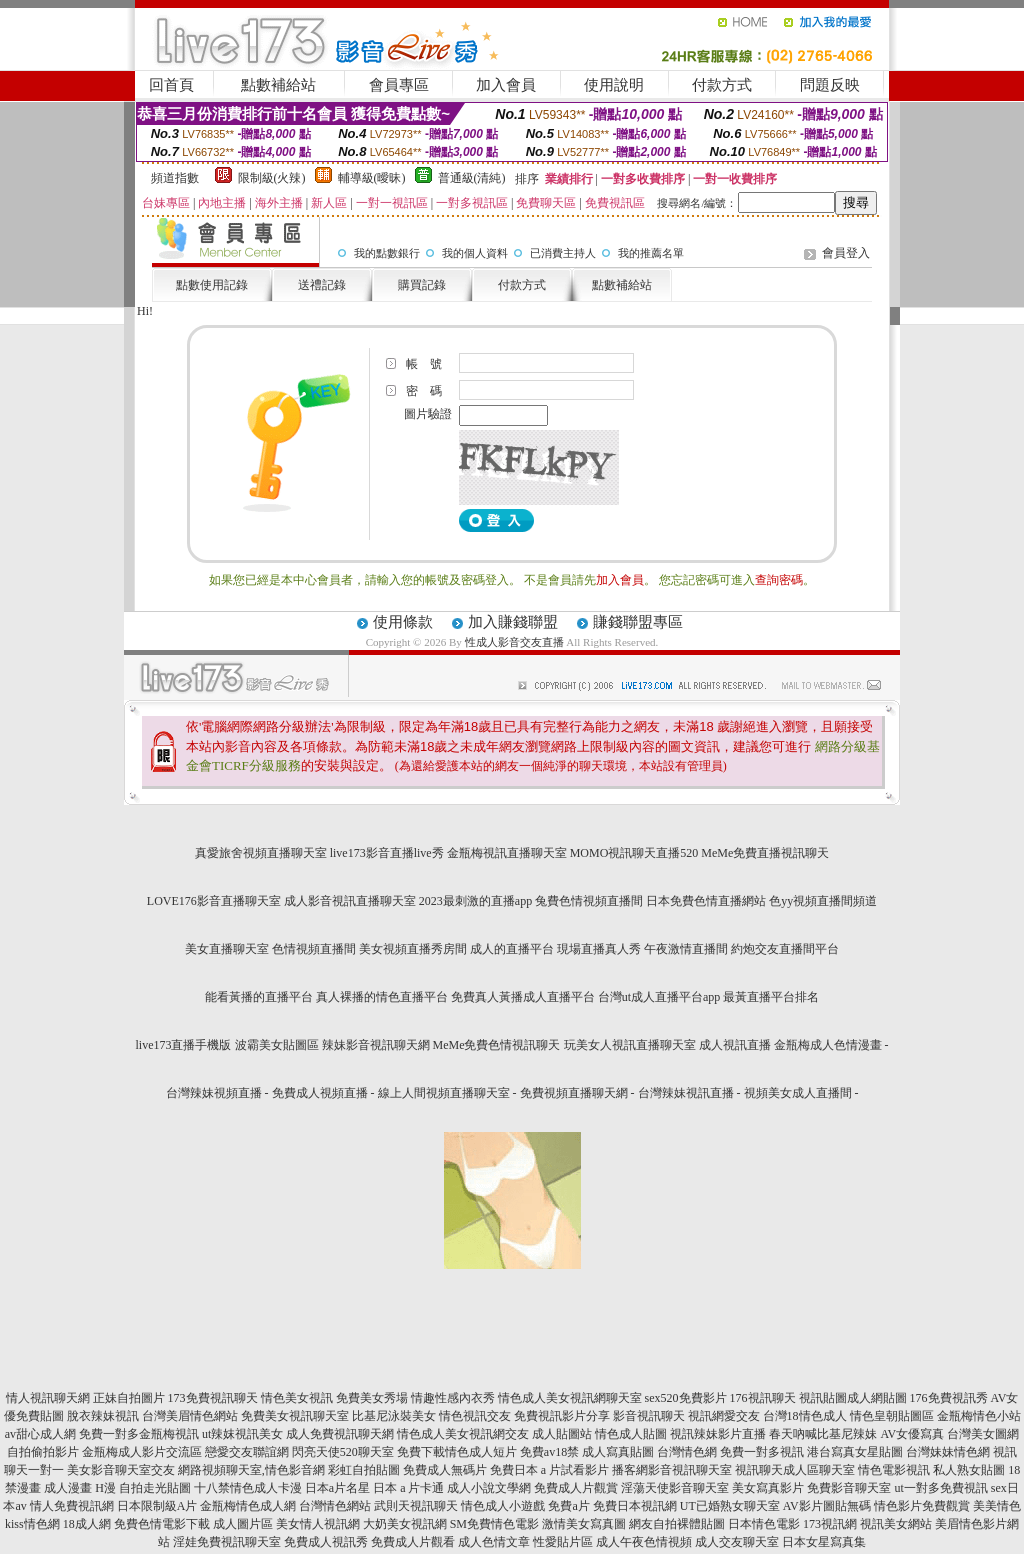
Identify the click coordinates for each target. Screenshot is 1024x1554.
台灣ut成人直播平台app (659, 997)
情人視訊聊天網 (48, 1398)
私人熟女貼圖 (969, 1470)
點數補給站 (278, 85)
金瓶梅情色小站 (979, 1416)
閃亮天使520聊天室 (343, 1452)
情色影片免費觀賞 (922, 1506)
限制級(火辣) (272, 178)
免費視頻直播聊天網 (574, 1093)
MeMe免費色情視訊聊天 (497, 1045)
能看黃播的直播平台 (259, 997)
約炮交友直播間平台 (785, 949)
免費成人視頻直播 (320, 1093)
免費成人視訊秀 (326, 1542)
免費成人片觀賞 (576, 1488)
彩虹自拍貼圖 (364, 1470)
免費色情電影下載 (162, 1524)
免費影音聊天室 (849, 1488)
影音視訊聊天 (649, 1416)
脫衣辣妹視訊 (103, 1416)
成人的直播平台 (512, 949)
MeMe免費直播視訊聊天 (765, 853)
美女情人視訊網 (318, 1524)
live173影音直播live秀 (387, 853)
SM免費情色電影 (494, 1524)
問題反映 (830, 85)
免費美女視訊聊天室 (295, 1416)
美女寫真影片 (768, 1488)
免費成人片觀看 (413, 1542)
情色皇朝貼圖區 (892, 1416)
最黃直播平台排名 (771, 997)
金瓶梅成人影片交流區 (142, 1452)
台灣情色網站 (335, 1506)
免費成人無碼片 (445, 1470)
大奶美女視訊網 (405, 1524)
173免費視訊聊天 (213, 1398)
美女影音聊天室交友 (121, 1470)
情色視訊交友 (475, 1416)
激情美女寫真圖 (584, 1524)
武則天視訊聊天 (416, 1506)
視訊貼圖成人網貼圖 (853, 1398)
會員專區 (399, 85)
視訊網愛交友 (724, 1416)
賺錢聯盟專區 (638, 622)
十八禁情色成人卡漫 (248, 1488)
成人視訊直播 (735, 1045)
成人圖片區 (243, 1524)
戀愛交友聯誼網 (247, 1452)
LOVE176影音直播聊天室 (214, 901)
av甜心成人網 (40, 1434)
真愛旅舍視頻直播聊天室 (261, 853)
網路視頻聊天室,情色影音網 (251, 1470)
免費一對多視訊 (762, 1452)
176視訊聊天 (763, 1398)
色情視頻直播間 (314, 949)
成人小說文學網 (489, 1488)
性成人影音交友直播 (514, 642)
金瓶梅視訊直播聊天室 (507, 853)
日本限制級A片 (157, 1506)
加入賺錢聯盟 (513, 622)
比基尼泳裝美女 (394, 1416)
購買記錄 (422, 285)
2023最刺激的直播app (475, 901)
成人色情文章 (494, 1542)
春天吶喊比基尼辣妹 (823, 1434)
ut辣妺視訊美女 (242, 1434)
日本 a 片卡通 (408, 1488)
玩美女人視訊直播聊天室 (630, 1045)
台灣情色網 (687, 1452)
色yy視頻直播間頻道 (823, 901)
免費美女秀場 (372, 1398)
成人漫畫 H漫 (80, 1488)
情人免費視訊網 (72, 1506)
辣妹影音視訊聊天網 (376, 1045)
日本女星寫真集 (824, 1542)
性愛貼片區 (563, 1542)
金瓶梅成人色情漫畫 (828, 1045)
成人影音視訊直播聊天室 (350, 901)
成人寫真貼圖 (618, 1452)
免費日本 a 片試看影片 (549, 1470)
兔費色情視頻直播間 (589, 901)
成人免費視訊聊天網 (340, 1434)
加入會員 (506, 85)
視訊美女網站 (896, 1524)
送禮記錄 (322, 285)
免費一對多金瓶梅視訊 (139, 1434)
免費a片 (568, 1506)
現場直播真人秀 (599, 949)
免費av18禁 (549, 1452)
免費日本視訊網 (635, 1506)
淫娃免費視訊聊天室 (227, 1542)
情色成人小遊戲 (503, 1506)
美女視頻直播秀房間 (413, 949)
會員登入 (846, 253)
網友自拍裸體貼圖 (677, 1524)
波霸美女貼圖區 (277, 1045)
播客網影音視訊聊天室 (672, 1470)
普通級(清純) (472, 178)
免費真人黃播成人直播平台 (523, 997)
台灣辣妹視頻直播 (214, 1093)
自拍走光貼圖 (155, 1488)
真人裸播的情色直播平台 (382, 997)
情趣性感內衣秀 (453, 1398)
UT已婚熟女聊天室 (730, 1506)
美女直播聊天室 (227, 949)
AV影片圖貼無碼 (827, 1506)
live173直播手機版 (184, 1045)
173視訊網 (830, 1524)
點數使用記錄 (212, 285)
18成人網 (87, 1524)
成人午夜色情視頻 (644, 1542)
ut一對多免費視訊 (940, 1488)
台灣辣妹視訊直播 (686, 1093)
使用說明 (614, 85)
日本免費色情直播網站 (706, 901)
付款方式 (722, 85)
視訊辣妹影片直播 (718, 1434)
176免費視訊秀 (949, 1398)
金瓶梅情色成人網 (248, 1506)
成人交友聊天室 (737, 1542)
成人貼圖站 (562, 1434)
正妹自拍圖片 (129, 1398)
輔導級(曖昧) (372, 178)
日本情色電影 (764, 1524)
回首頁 (171, 85)
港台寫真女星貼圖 (855, 1452)
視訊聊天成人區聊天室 (795, 1470)
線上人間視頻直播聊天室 (444, 1093)
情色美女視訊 (297, 1398)
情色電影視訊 (894, 1470)
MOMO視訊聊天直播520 (634, 853)
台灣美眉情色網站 (190, 1416)
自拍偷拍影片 (43, 1452)
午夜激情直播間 (686, 949)
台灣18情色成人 (805, 1416)
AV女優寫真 (912, 1434)
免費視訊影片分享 (562, 1416)
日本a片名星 (337, 1488)
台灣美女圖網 (983, 1434)
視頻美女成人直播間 (798, 1093)
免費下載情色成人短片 (457, 1452)
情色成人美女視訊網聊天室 (570, 1398)
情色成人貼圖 (631, 1434)
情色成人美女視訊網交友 (463, 1434)
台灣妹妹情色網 (948, 1452)
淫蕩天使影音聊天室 (675, 1488)
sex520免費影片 (686, 1398)
